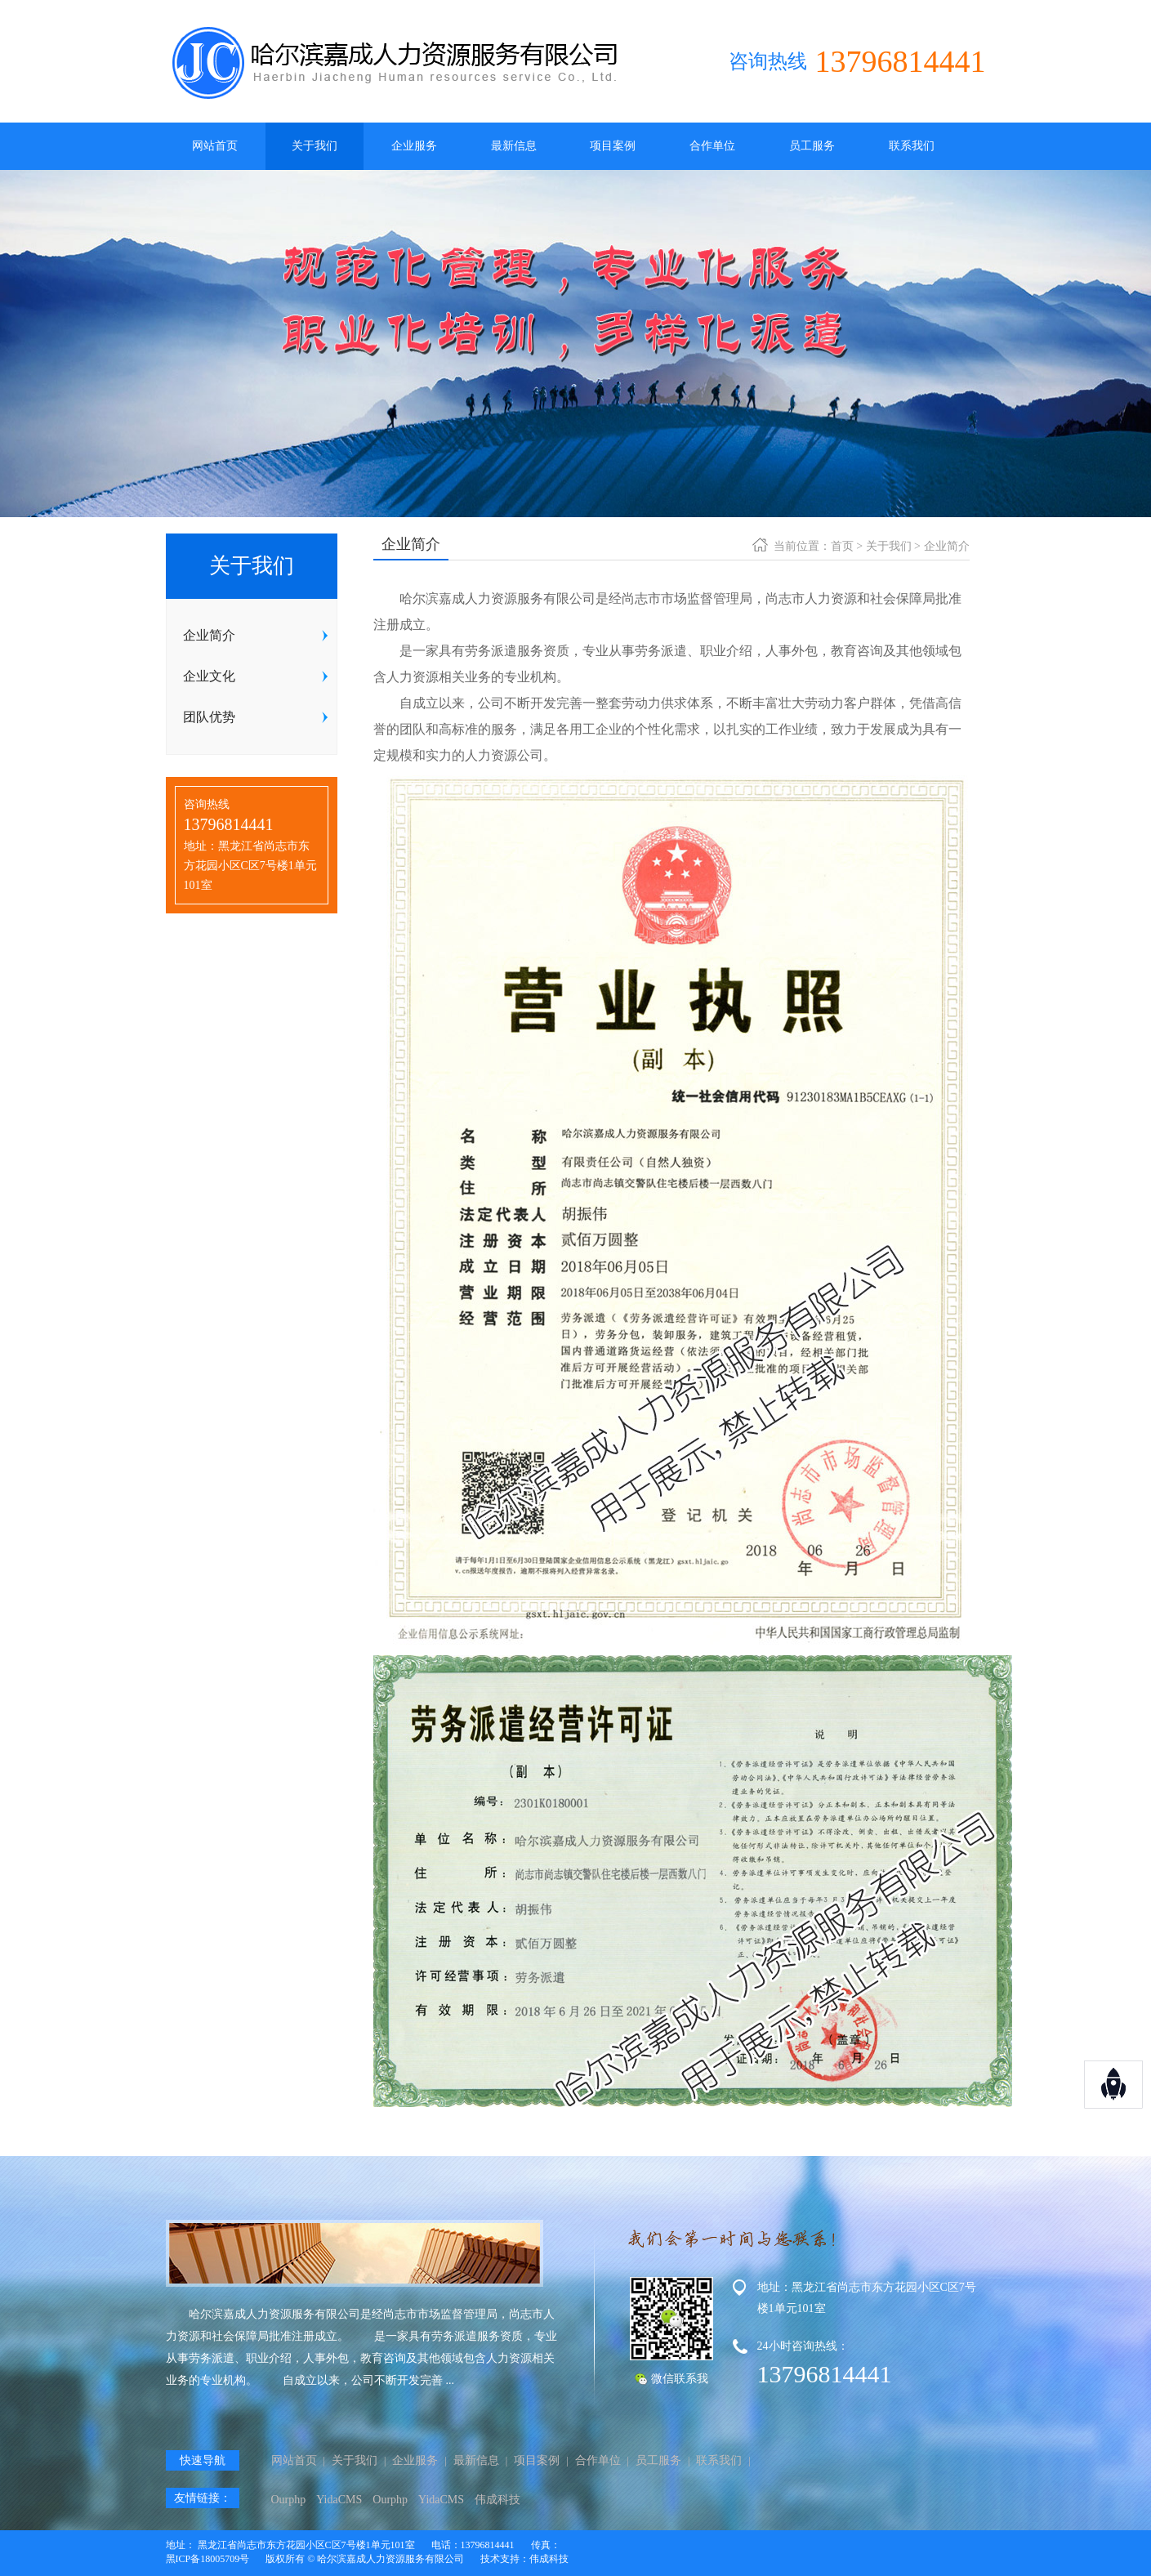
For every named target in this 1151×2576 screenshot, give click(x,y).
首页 (842, 546)
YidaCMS (339, 2499)
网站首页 (215, 146)
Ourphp (288, 2499)
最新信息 (514, 146)
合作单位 (712, 146)
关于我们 (314, 146)
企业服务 (414, 146)
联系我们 (912, 146)
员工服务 (812, 146)
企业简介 (947, 546)
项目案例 (613, 146)
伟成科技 (497, 2499)
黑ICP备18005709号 (208, 2559)
